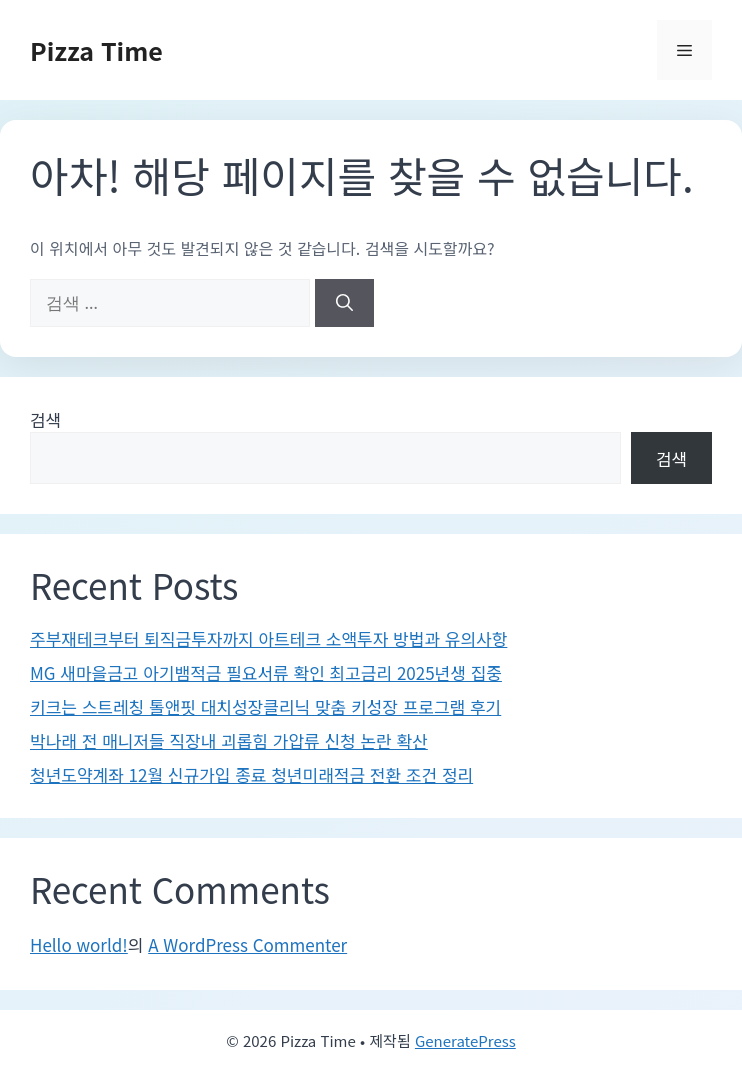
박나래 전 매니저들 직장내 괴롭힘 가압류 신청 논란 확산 (229, 740)
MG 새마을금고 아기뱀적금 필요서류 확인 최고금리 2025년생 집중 (266, 672)
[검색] (344, 303)
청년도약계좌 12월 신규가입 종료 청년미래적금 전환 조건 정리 (251, 774)
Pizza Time (96, 50)
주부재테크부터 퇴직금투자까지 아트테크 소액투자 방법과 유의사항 (268, 638)
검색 (45, 419)
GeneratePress (465, 1040)
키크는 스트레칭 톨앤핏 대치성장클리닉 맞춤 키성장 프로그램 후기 (265, 706)
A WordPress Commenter (247, 944)
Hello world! (79, 944)
